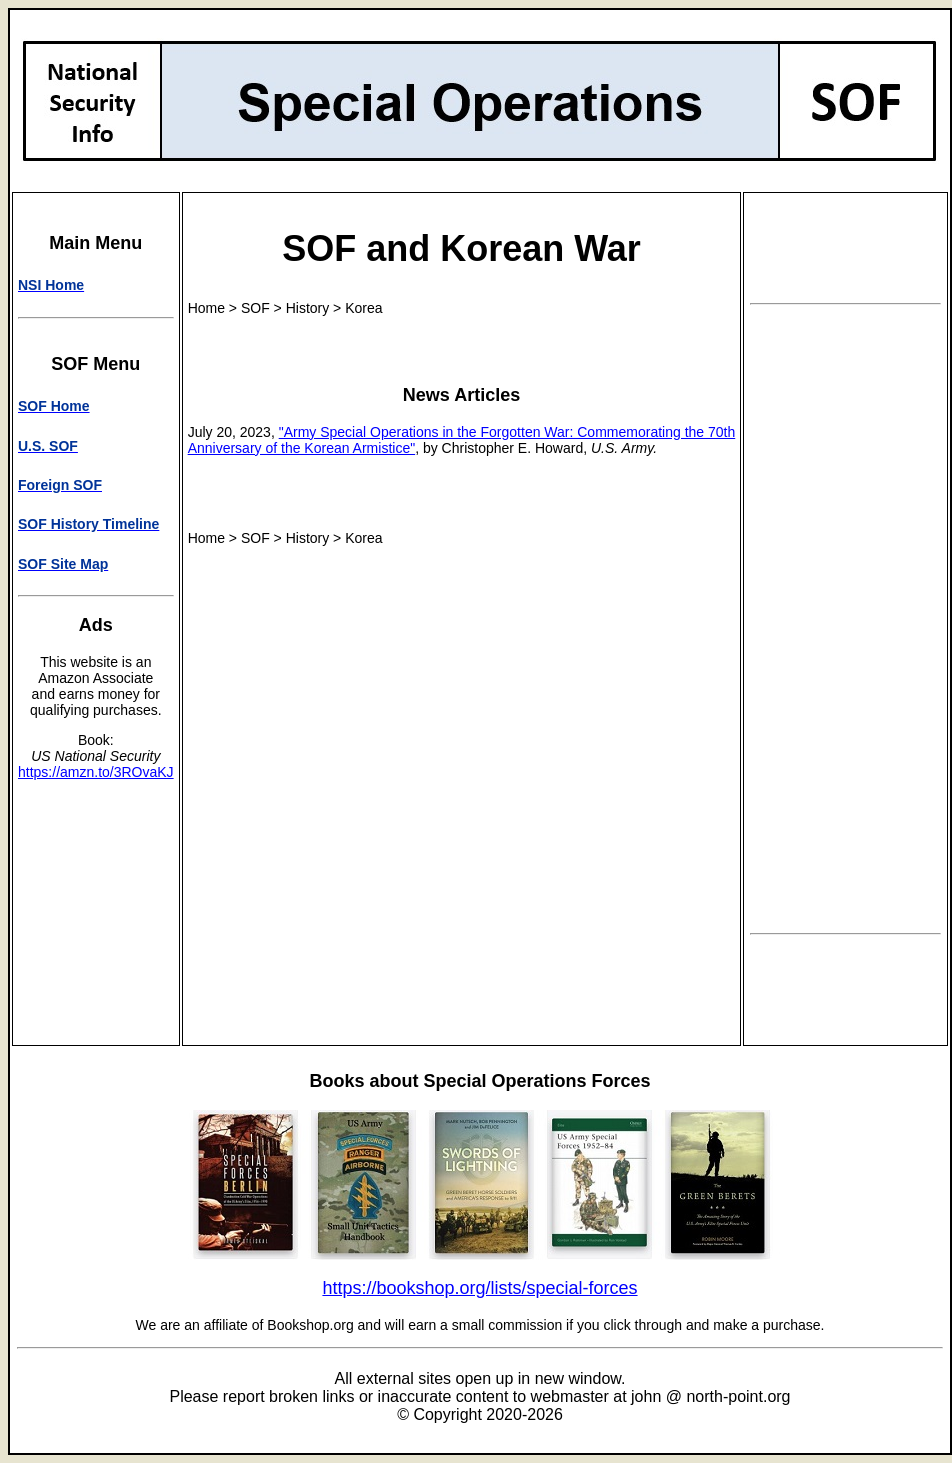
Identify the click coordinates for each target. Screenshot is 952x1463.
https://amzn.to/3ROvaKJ (96, 772)
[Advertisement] (846, 619)
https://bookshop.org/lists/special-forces (479, 1288)
